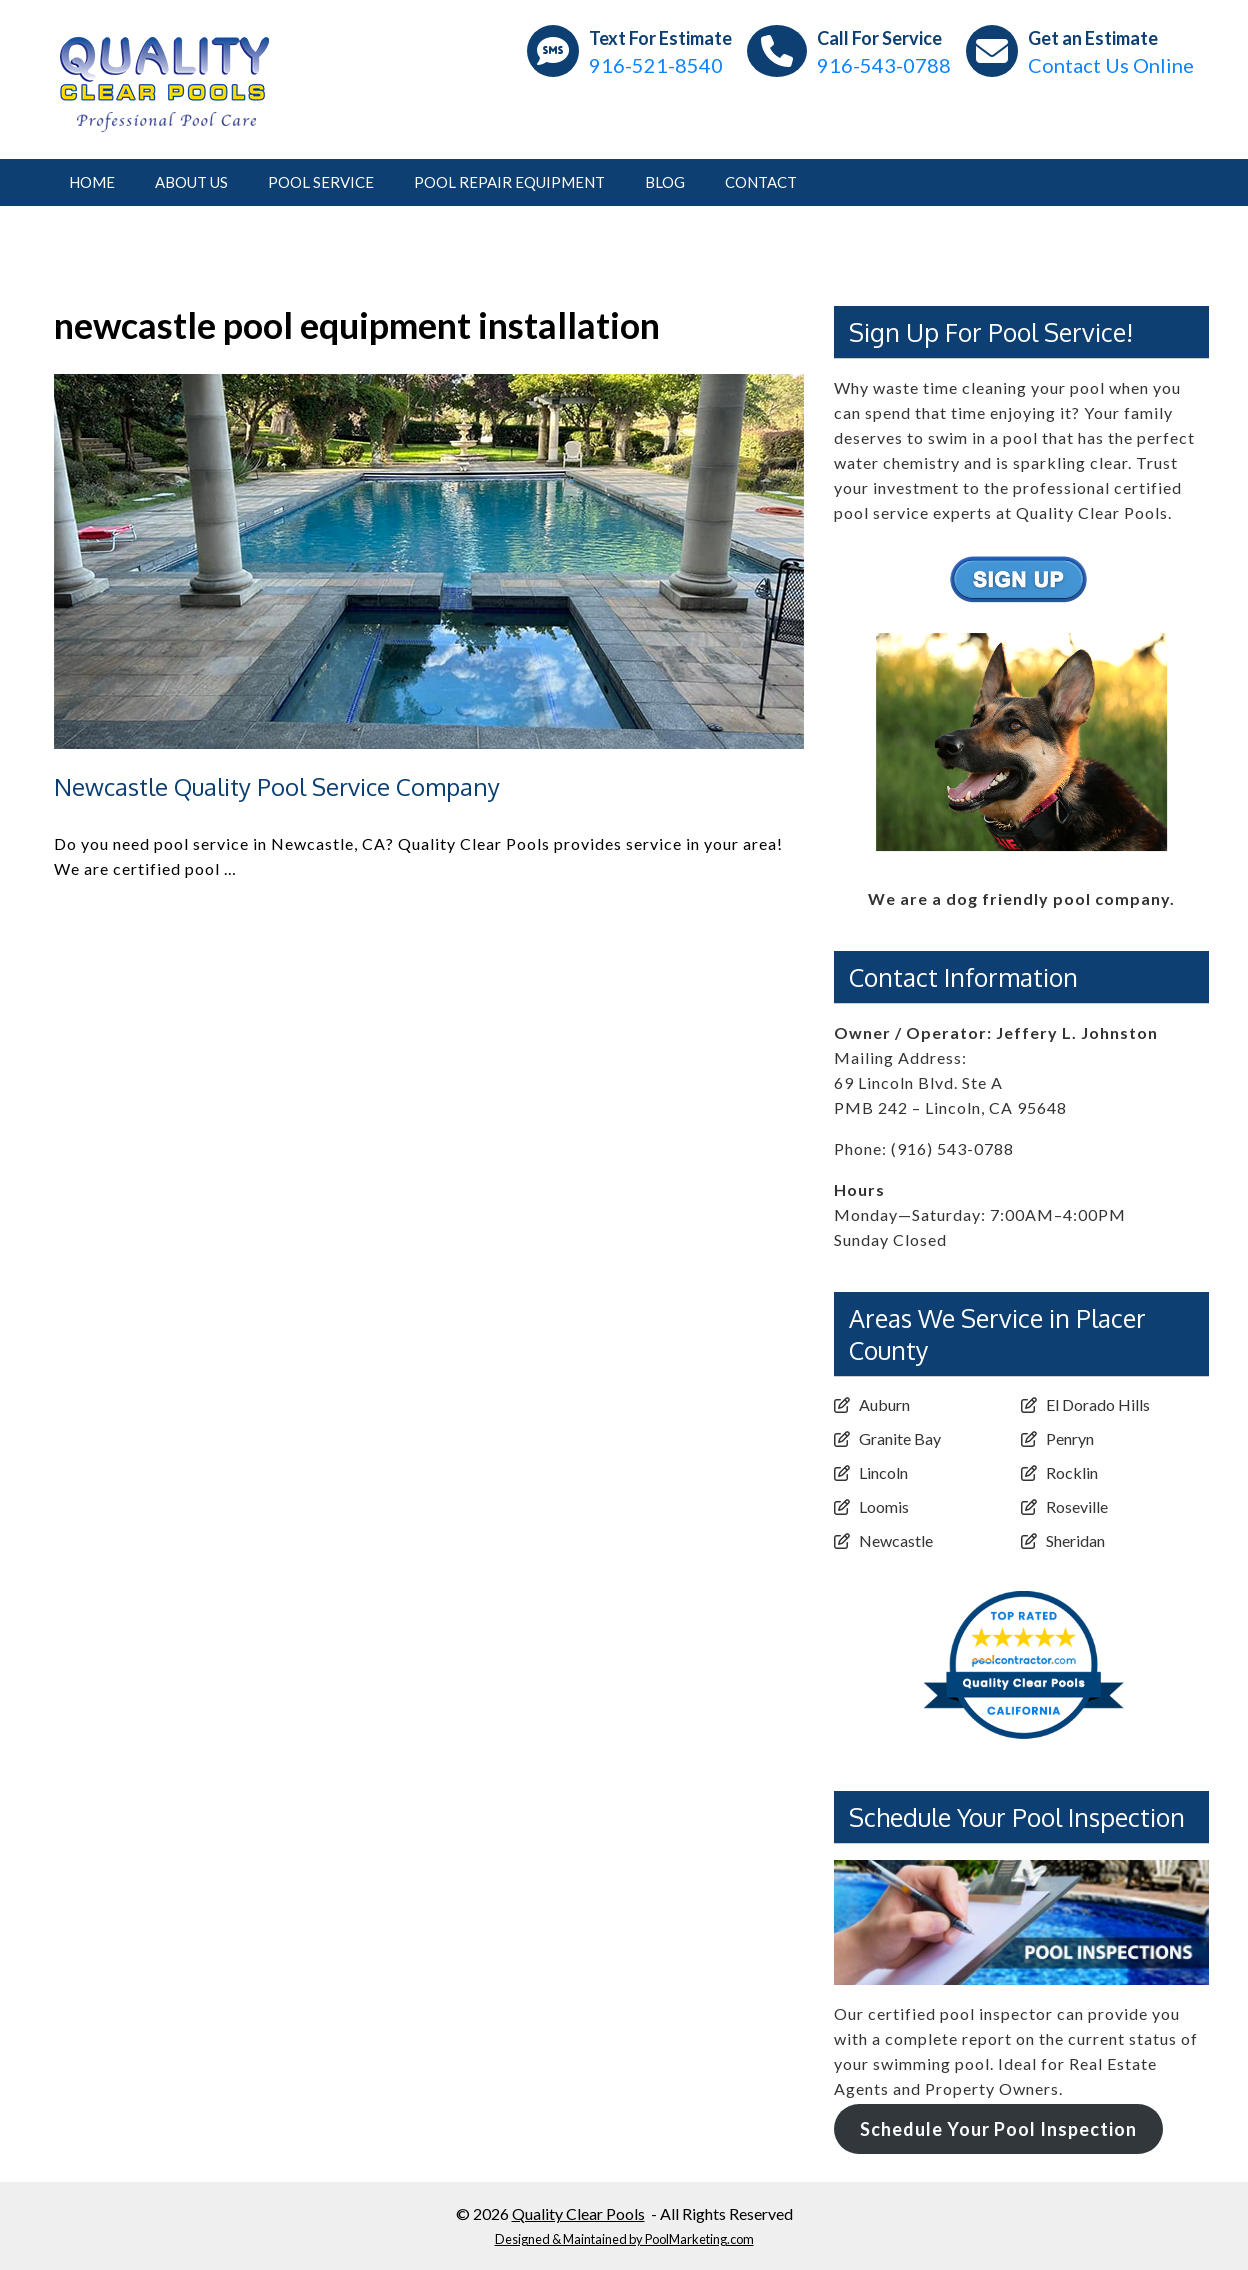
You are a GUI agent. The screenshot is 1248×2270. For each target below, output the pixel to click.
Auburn (884, 1404)
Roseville (1077, 1506)
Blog (665, 182)
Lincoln (883, 1472)
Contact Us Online (1111, 65)
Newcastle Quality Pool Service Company (277, 786)
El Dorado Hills (1098, 1404)
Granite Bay (900, 1438)
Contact (761, 182)
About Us (191, 182)
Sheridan (1075, 1540)
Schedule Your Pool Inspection (998, 2129)
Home (92, 182)
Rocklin (1072, 1472)
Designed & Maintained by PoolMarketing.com (624, 2239)
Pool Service (321, 182)
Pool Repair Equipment (509, 182)
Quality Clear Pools (578, 2213)
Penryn (1070, 1438)
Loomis (884, 1506)
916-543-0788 (884, 65)
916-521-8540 (656, 65)
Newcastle (896, 1540)
